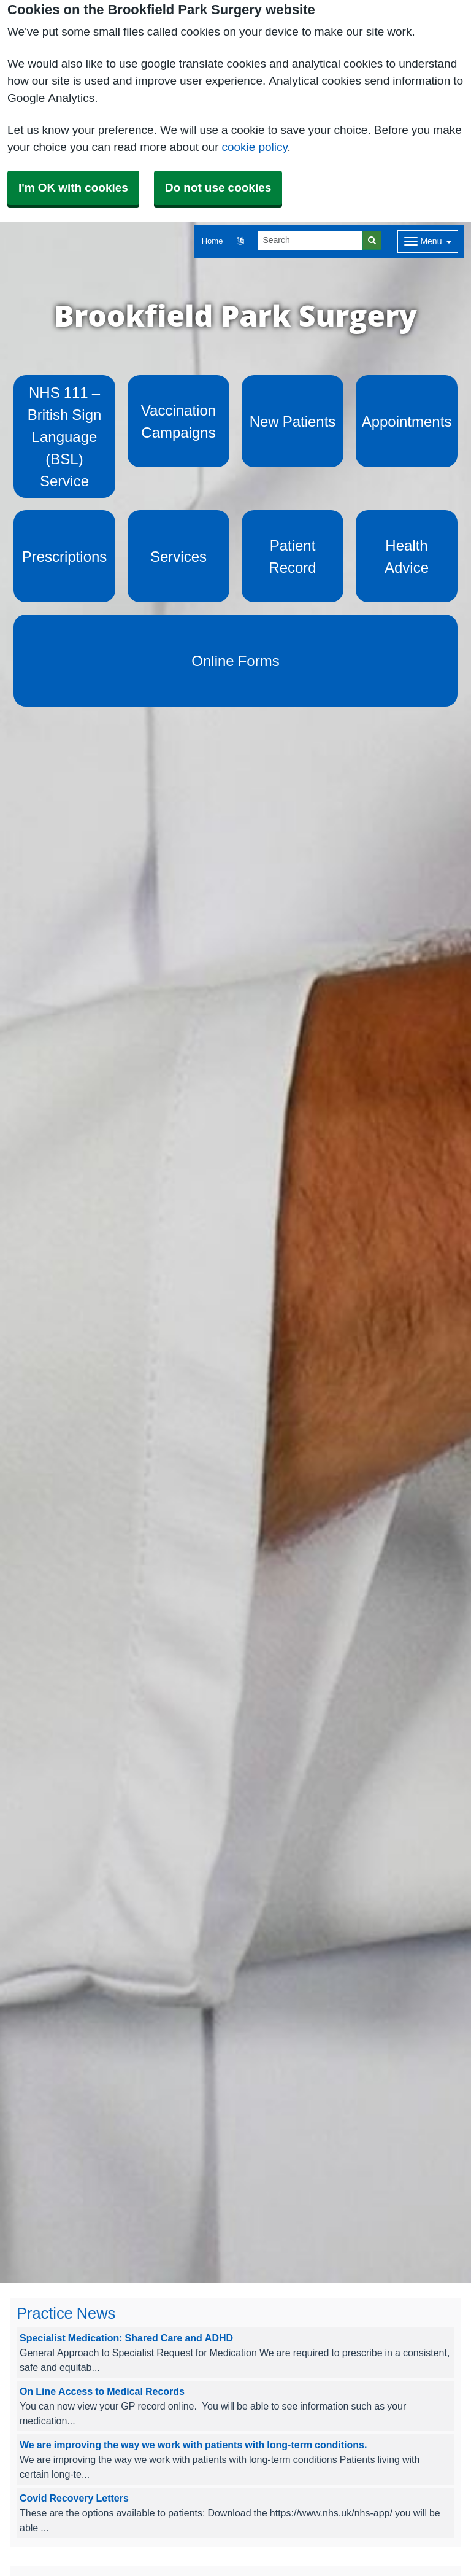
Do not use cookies (218, 187)
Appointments (407, 421)
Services (178, 556)
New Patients (293, 421)
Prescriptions (64, 556)
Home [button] (212, 241)
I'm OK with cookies (73, 187)
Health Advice (407, 556)
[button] (240, 241)
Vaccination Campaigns (178, 421)
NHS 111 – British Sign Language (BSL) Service (65, 436)
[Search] (310, 240)
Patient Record (292, 556)
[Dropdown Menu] (427, 241)
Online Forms (235, 660)
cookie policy (254, 147)
